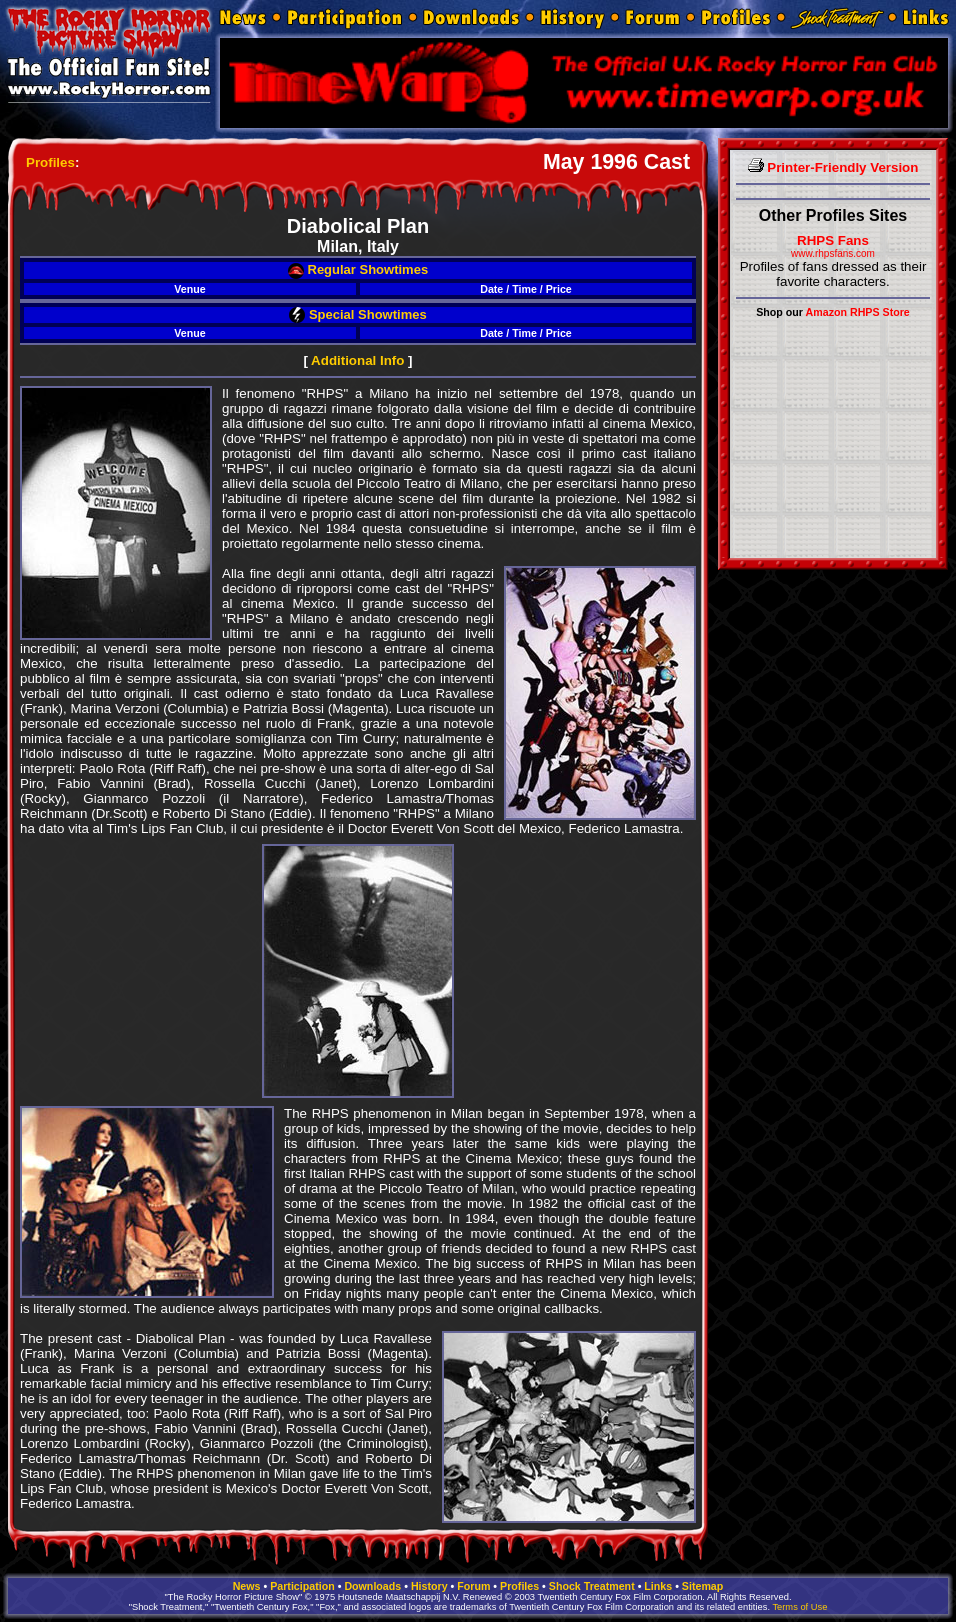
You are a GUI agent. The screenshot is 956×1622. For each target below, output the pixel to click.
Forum (473, 1586)
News (247, 1586)
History (429, 1586)
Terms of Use (799, 1607)
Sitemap (702, 1586)
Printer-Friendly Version (833, 167)
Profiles (50, 162)
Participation (302, 1586)
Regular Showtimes (358, 269)
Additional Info (357, 360)
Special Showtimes (357, 314)
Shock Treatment (592, 1586)
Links (658, 1586)
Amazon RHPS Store (858, 312)
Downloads (372, 1586)
